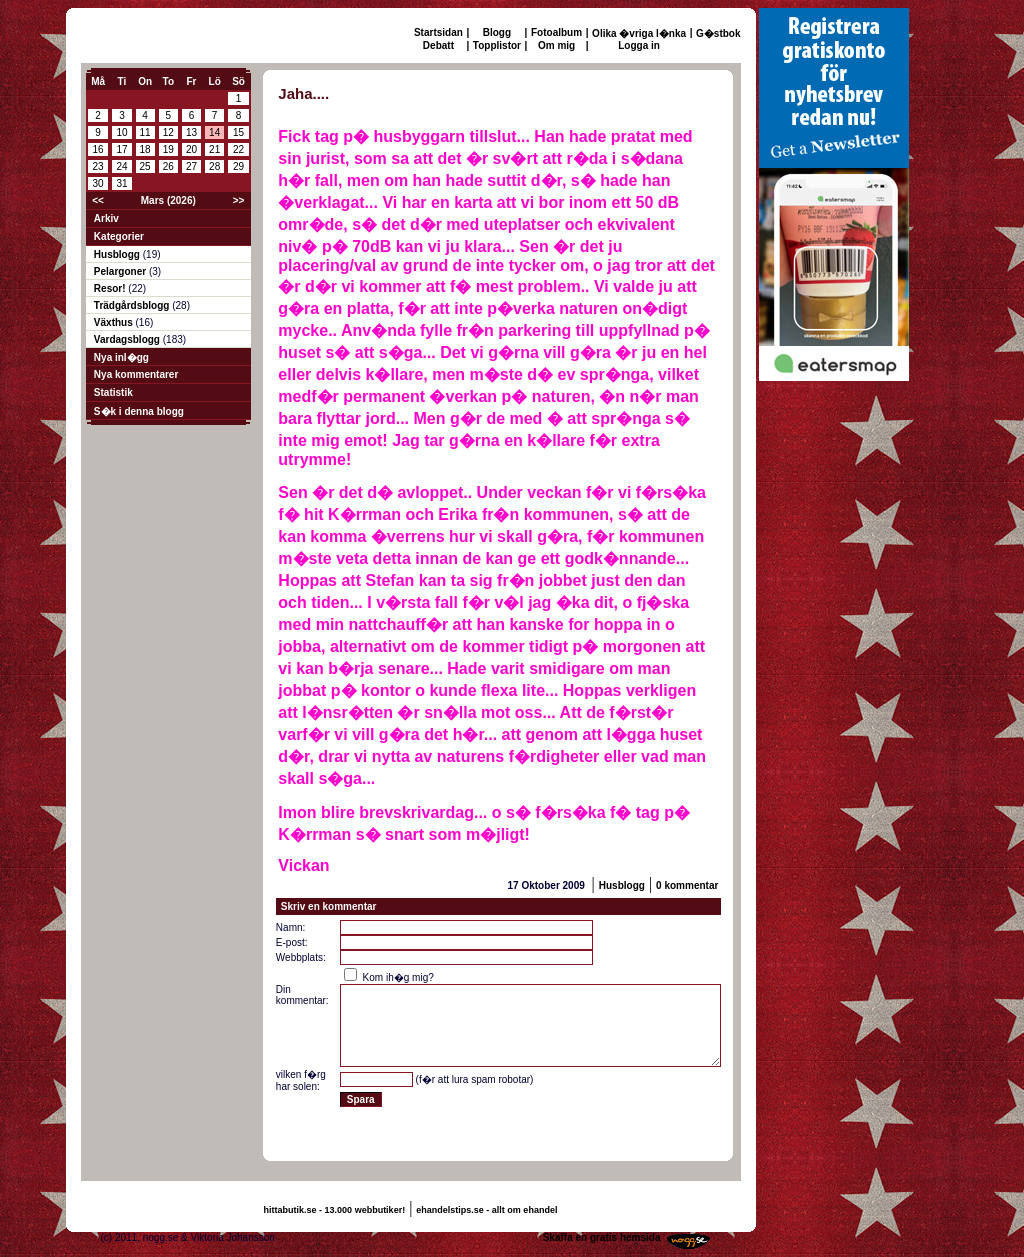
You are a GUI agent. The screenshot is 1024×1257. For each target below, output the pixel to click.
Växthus (115, 322)
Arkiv (106, 218)
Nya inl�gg (121, 357)
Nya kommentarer (136, 374)
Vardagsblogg (128, 339)
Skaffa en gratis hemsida (602, 1237)
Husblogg (118, 254)
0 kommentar (687, 885)
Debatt (438, 45)
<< (98, 200)
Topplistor (497, 45)
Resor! (111, 288)
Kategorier (119, 236)
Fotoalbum (556, 32)
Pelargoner (121, 271)
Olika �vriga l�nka (639, 33)
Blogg (497, 32)
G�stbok (718, 33)
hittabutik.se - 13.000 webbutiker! (335, 1210)
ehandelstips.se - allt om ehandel (486, 1210)
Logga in (639, 45)
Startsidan (438, 32)
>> (239, 200)
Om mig (556, 45)
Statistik (113, 392)
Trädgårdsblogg (133, 305)
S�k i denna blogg (139, 411)
